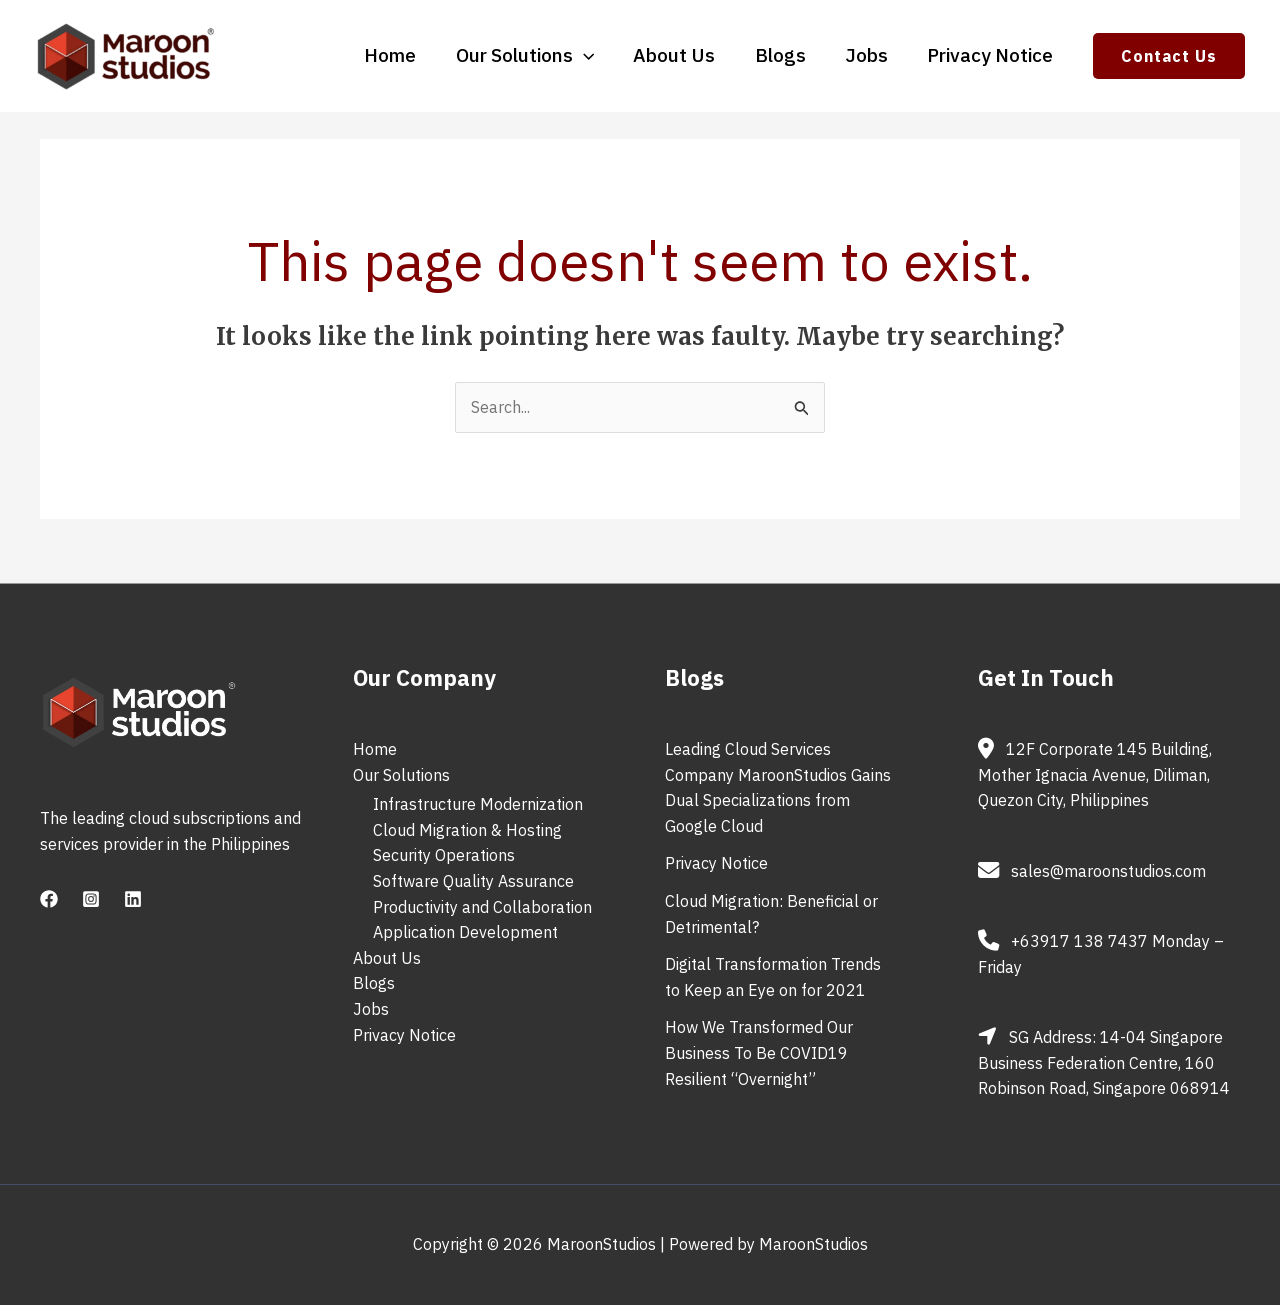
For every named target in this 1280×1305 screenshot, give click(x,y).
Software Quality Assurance (473, 881)
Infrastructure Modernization (478, 804)
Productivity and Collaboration (482, 907)
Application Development (465, 932)
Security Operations (444, 855)
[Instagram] (91, 899)
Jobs (868, 55)
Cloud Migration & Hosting (467, 830)
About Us (679, 55)
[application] (589, 55)
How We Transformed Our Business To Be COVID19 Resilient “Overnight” (759, 1052)
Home (398, 55)
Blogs (783, 55)
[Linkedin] (133, 899)
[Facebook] (49, 899)
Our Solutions (531, 55)
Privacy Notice (991, 55)
